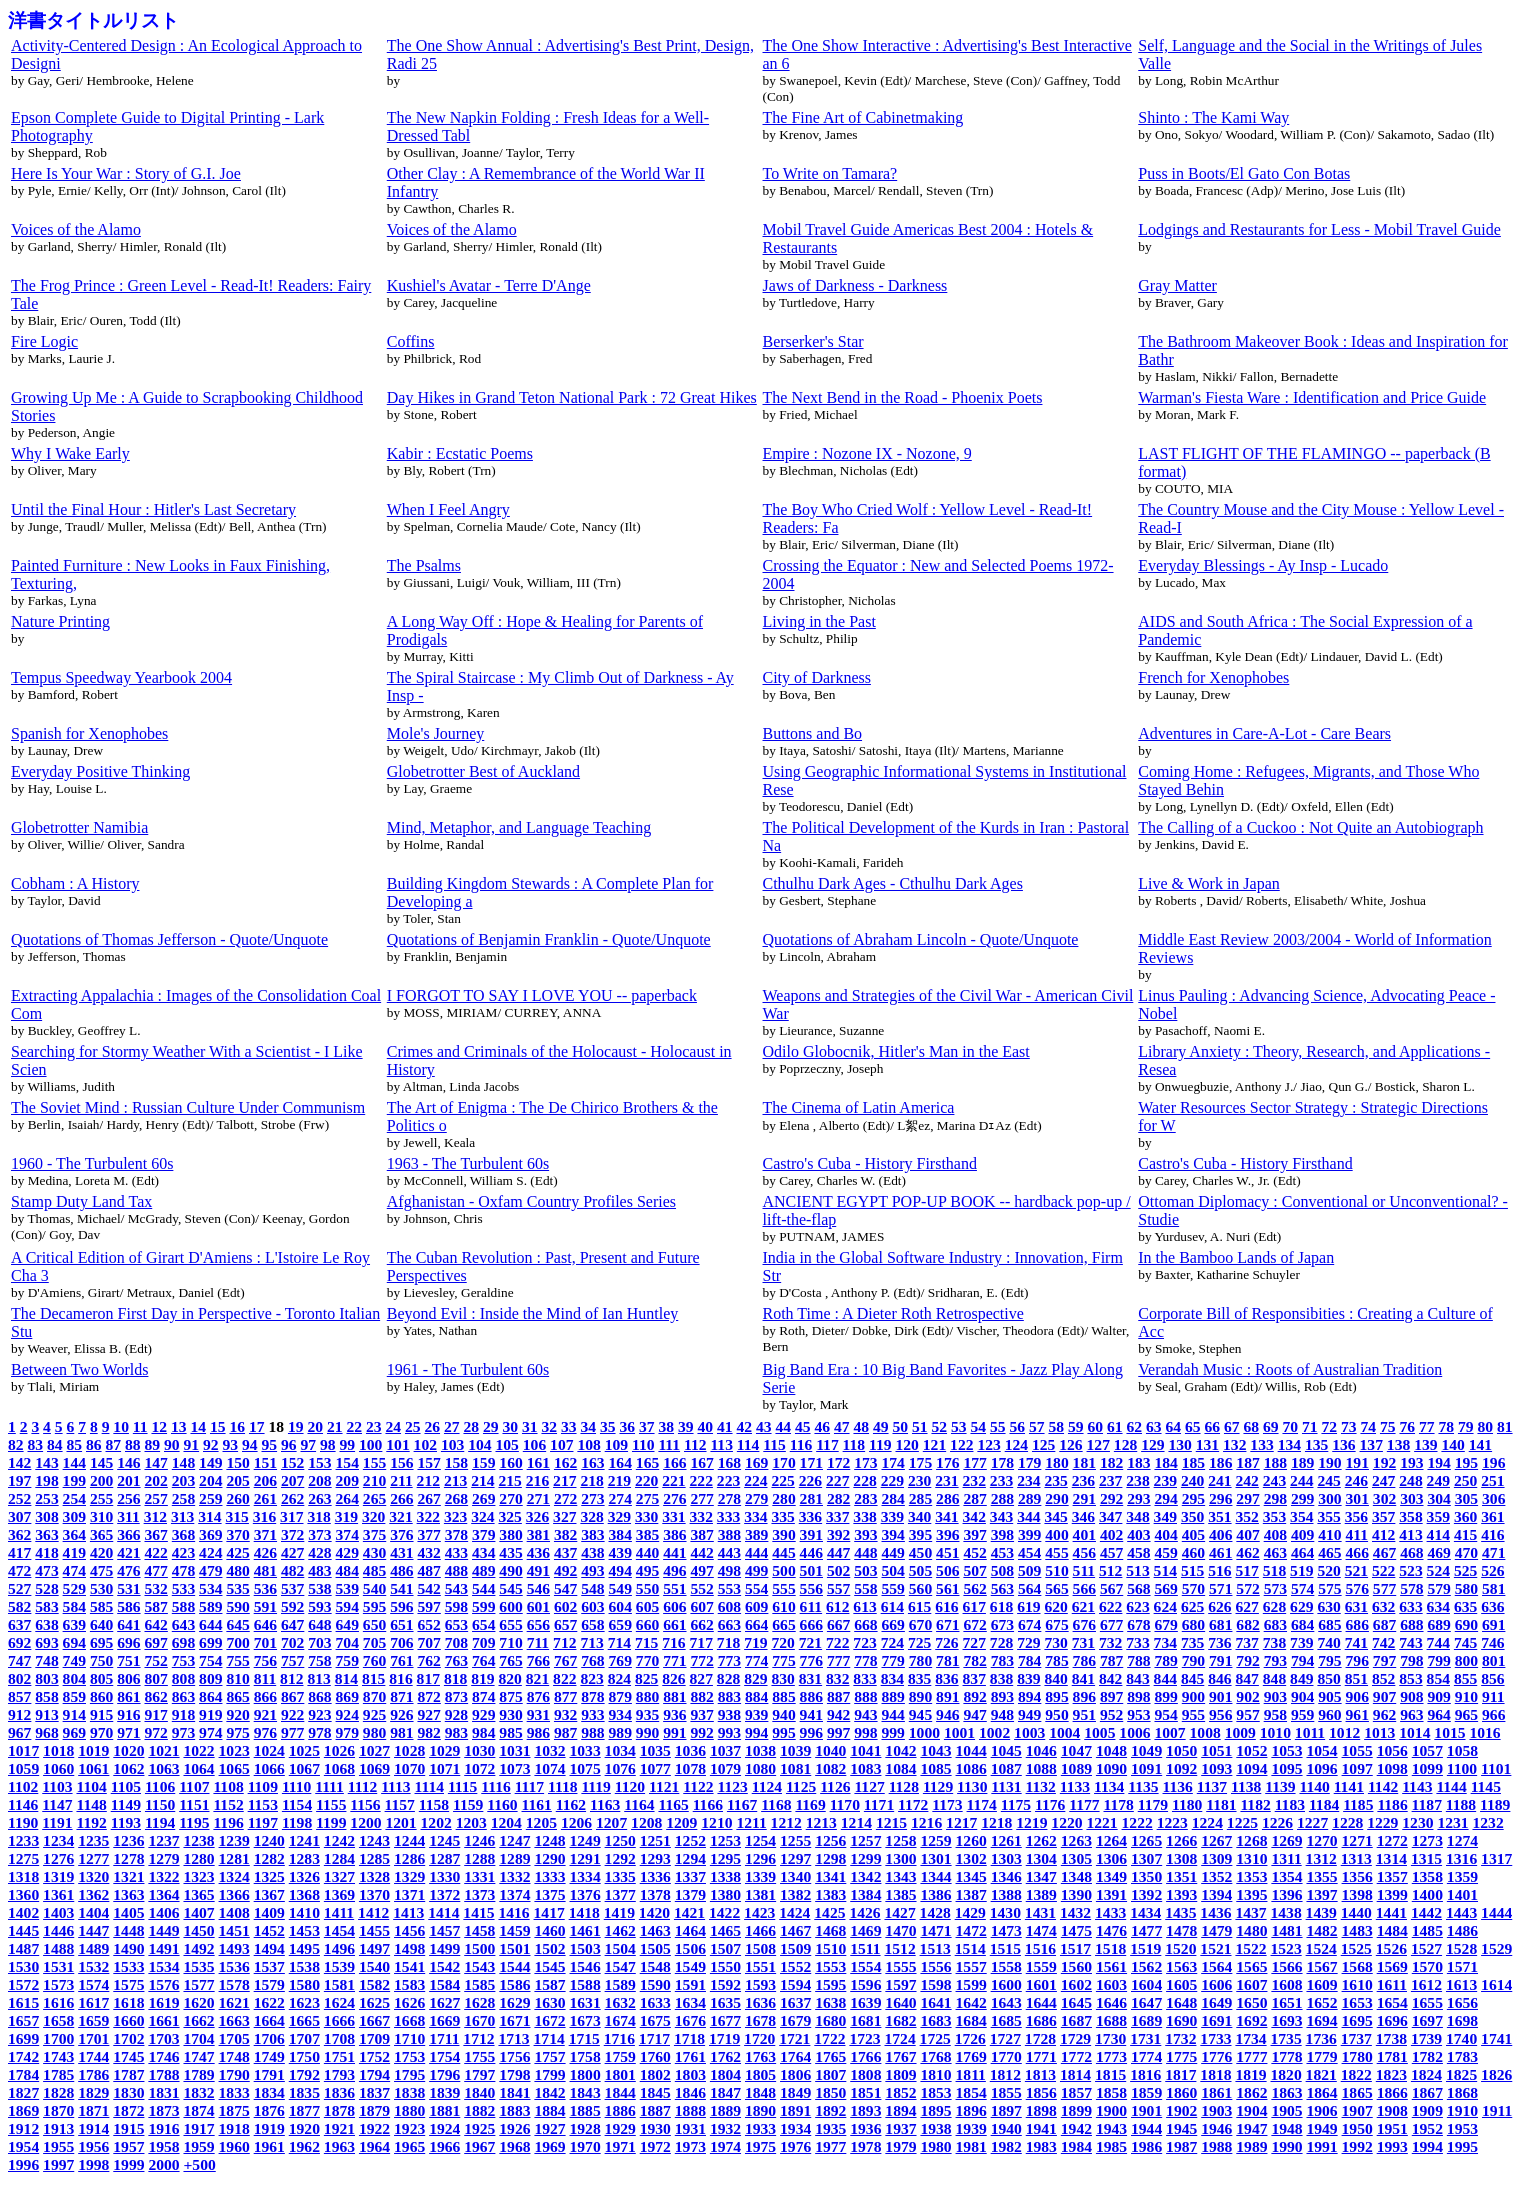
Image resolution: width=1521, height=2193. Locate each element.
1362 (93, 1894)
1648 (1181, 2002)
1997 (58, 2164)
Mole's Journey (436, 733)
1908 (1392, 2110)
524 (1438, 1570)
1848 (760, 2092)
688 (1411, 1624)
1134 (1109, 1786)
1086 (971, 1768)
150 (237, 1462)
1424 (794, 1912)
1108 (228, 1786)
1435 (1180, 1912)
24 (393, 1426)
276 (674, 1498)
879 (620, 1696)
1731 (1145, 2038)
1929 (620, 2128)
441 (674, 1552)
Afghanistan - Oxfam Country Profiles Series (531, 1201)
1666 (339, 2020)
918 (183, 1714)
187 (1247, 1462)
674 (1029, 1624)
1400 (1427, 1894)
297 (1247, 1498)
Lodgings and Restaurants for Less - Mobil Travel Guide (1319, 229)
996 (811, 1732)
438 (592, 1552)
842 (1110, 1678)
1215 (891, 1822)
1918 (234, 2128)
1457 (444, 1930)
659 (620, 1624)
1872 (128, 2110)
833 (864, 1678)
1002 (994, 1732)
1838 (409, 2092)
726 (946, 1642)
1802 (655, 2074)
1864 (1321, 2092)
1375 (549, 1894)
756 (265, 1660)
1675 (655, 2020)
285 (920, 1498)
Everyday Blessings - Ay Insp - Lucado (1263, 565)
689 (1438, 1624)
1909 (1427, 2110)
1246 (479, 1840)
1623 (304, 2002)
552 (701, 1588)
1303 (1006, 1858)
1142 (1383, 1786)
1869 (23, 2110)
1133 (1075, 1786)
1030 (479, 1750)
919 (210, 1714)
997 (838, 1732)
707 (428, 1642)
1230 (1417, 1822)
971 (128, 1732)
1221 (1101, 1822)
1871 (93, 2110)
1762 (725, 2056)
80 (1485, 1426)
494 (620, 1570)
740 (1328, 1642)
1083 (865, 1768)
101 (397, 1444)
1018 (58, 1750)
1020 (128, 1750)
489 (483, 1570)
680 (1193, 1624)
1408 (234, 1912)
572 (1247, 1588)
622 (1110, 1606)
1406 (163, 1912)
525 (1465, 1570)
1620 (198, 2002)
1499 (444, 1948)
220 (646, 1480)
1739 (1426, 2038)
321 (400, 1516)
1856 (1041, 2092)
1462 (620, 1930)
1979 (900, 2146)
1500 (479, 1948)
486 (401, 1570)
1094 (1251, 1768)
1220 (1066, 1822)
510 (1056, 1570)
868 (319, 1696)
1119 (595, 1786)
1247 (514, 1840)
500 (783, 1570)
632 (1383, 1606)
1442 (1426, 1912)
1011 (1310, 1732)
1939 (971, 2128)
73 (1349, 1426)
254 (74, 1498)
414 (1438, 1534)
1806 (795, 2074)
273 (592, 1498)
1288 (479, 1858)
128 (1125, 1444)
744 (1438, 1642)
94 (250, 1444)
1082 (830, 1768)
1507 (725, 1948)
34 (588, 1426)
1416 (513, 1912)
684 (1302, 1624)
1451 (234, 1930)
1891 (795, 2110)
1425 (829, 1912)
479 (210, 1570)
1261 (1006, 1840)
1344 (935, 1876)
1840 (479, 2092)
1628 (479, 2002)
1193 (126, 1822)
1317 (1496, 1858)
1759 (620, 2056)
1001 (959, 1732)
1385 (900, 1894)
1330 (444, 1876)
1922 (374, 2128)
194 (1438, 1462)
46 (822, 1426)
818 (455, 1678)
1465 (725, 1930)
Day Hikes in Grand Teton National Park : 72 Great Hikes (572, 397)
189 (1302, 1462)
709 (483, 1642)
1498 (409, 1948)
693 (46, 1642)
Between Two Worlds (79, 1369)
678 (1138, 1624)
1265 (1146, 1840)
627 (1247, 1606)
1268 (1251, 1840)
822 (564, 1678)
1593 (760, 1984)
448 (865, 1552)
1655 (1427, 2002)
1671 (514, 2020)
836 (946, 1678)
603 (592, 1606)
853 (1410, 1678)
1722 (829, 2038)
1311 (1286, 1858)
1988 (1216, 2146)
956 (1220, 1714)
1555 (900, 1966)
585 (101, 1606)
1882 (479, 2110)
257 (155, 1498)
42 (744, 1426)
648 (319, 1624)
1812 (1005, 2074)
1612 (1426, 1984)
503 (865, 1570)
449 (893, 1552)
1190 (23, 1822)
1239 (234, 1840)
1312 (1321, 1858)
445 (783, 1552)
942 (838, 1714)
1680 (830, 2020)
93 (231, 1444)
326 (537, 1516)
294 (1165, 1498)
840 (1055, 1678)
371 (265, 1534)
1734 (1250, 2038)
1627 (444, 2002)
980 (374, 1732)
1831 (163, 2092)
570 (1193, 1588)
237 (1110, 1480)
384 (620, 1534)
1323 (198, 1876)
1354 (1286, 1876)
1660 (128, 2020)
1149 (126, 1804)
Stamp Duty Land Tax (81, 1201)
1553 (830, 1966)
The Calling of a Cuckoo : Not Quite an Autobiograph (1310, 827)
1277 (93, 1858)
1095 (1286, 1768)
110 (643, 1444)
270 (510, 1498)
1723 (864, 2038)
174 (893, 1462)
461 (1220, 1552)
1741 (1496, 2038)
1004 (1064, 1732)
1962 (304, 2146)
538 (319, 1588)
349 (1165, 1516)
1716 (619, 2038)
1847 (725, 2092)
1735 (1286, 2038)
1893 (865, 2110)
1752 (374, 2056)
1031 (514, 1750)
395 (920, 1534)
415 (1465, 1534)
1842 (549, 2092)
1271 (1357, 1840)
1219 (1031, 1822)
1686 (1041, 2020)
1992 (1357, 2146)
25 (413, 1426)
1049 (1146, 1750)
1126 (835, 1786)
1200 (365, 1822)
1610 (1357, 1984)
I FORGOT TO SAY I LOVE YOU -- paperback (542, 995)
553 (729, 1588)
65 (1193, 1426)
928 (456, 1714)
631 (1356, 1606)
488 (456, 1570)
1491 (163, 1948)
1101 (1496, 1768)
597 (428, 1606)
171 (811, 1462)
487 (428, 1570)
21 (335, 1426)
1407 (198, 1912)
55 (998, 1426)
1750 (304, 2056)
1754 (444, 2056)
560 (920, 1588)
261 (265, 1498)
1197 (263, 1822)
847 (1247, 1678)
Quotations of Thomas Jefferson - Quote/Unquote (169, 939)
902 (1247, 1696)
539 (347, 1588)
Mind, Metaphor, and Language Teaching (519, 827)
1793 (339, 2074)
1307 (1146, 1858)
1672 (549, 2020)
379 (483, 1534)
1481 (1286, 1930)
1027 (374, 1750)
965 (1466, 1714)
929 (483, 1714)
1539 (339, 1966)
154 (347, 1462)
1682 (900, 2020)
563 (1002, 1588)
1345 (971, 1876)
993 (729, 1732)
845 (1192, 1678)
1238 (198, 1840)
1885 (585, 2110)
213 (455, 1480)
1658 (58, 2020)
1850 (830, 2092)
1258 (900, 1840)
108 (588, 1444)
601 (538, 1606)
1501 (514, 1948)
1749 (269, 2056)
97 (309, 1444)
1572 (23, 1984)
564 (1029, 1588)
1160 (502, 1804)
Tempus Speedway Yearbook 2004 (121, 677)
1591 (690, 1984)
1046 (1041, 1750)
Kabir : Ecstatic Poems (460, 453)
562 (974, 1588)
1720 (759, 2038)
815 (373, 1678)
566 (1084, 1588)
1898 (1041, 2110)
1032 (549, 1750)
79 (1466, 1426)
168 (729, 1462)
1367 (269, 1894)
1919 (269, 2128)
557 (838, 1588)
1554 (865, 1966)
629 (1301, 1606)
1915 (128, 2128)
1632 (620, 2002)
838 (1001, 1678)
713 (591, 1642)
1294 (690, 1858)
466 (1357, 1552)
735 (1192, 1642)
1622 (269, 2002)
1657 (23, 2020)
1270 (1321, 1840)
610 (783, 1606)
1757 (549, 2056)
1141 (1349, 1786)
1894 (900, 2110)
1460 (549, 1930)
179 (1029, 1462)
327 (564, 1516)
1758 (585, 2056)
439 (620, 1552)
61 (1115, 1426)
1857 (1076, 2092)
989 (620, 1732)
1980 (935, 2146)
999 (893, 1732)
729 (1028, 1642)
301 (1357, 1498)
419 (74, 1552)
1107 (194, 1786)
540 (374, 1588)
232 (974, 1480)
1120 (630, 1786)
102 (425, 1444)
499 (756, 1570)
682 (1247, 1624)
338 (864, 1516)
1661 (163, 2020)
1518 (1110, 1948)
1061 (93, 1768)
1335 (620, 1876)
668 (865, 1624)
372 (292, 1534)
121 (934, 1444)
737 (1247, 1642)
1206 (576, 1822)
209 (347, 1480)
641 (128, 1624)
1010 (1275, 1732)
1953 (1462, 2128)
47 (842, 1426)
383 (592, 1534)
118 (854, 1444)
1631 (585, 2002)
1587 (549, 1984)
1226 (1277, 1822)
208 (319, 1480)
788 (1138, 1660)
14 (198, 1426)
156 (401, 1462)
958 (1275, 1714)
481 (265, 1570)
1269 (1286, 1840)
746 (1492, 1642)
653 (456, 1624)
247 (1383, 1480)
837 (974, 1678)
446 (811, 1552)
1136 (1178, 1786)
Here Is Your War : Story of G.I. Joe (126, 173)
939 (756, 1714)
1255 (795, 1840)
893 (1002, 1696)
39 (686, 1426)
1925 (479, 2128)
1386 (935, 1894)
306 (1493, 1498)
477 (155, 1570)
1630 (549, 2002)
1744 (93, 2056)
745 (1465, 1642)
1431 (1040, 1912)
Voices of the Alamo (76, 229)
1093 (1216, 1768)
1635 (725, 2002)
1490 (128, 1948)
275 (647, 1498)
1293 (655, 1858)
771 (674, 1660)
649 (347, 1624)
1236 (128, 1840)
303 (1411, 1498)
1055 (1357, 1750)
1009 (1240, 1732)
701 (265, 1642)
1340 (795, 1876)
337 (837, 1516)
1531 (58, 1966)
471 (1493, 1552)
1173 (947, 1804)
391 (811, 1534)
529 (74, 1588)
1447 (93, 1930)
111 (669, 1444)
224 (755, 1480)
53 (959, 1426)
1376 (585, 1894)
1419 (619, 1912)
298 (1275, 1498)
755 (237, 1660)
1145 (1486, 1786)
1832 (198, 2092)
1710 (409, 2038)
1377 (620, 1894)
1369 (339, 1894)
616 (946, 1606)
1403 (58, 1912)
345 (1055, 1516)
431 (401, 1552)
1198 (297, 1822)
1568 (1357, 1966)
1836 (339, 2092)
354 (1301, 1516)
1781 (1392, 2056)
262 (292, 1498)
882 (701, 1696)
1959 (198, 2146)
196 (1493, 1462)
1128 (904, 1786)
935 (647, 1714)
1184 (1324, 1804)
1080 (760, 1768)
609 (756, 1606)
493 (592, 1570)
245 (1328, 1480)
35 (608, 1426)
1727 (1005, 2038)
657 (565, 1624)
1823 (1391, 2074)
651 (401, 1624)
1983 (1041, 2146)
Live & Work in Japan (1209, 883)
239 (1165, 1480)
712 (564, 1642)
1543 (479, 1966)
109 (616, 1444)
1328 (374, 1876)
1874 (198, 2110)
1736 (1321, 2038)
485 (374, 1570)
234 (1028, 1480)
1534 (163, 1966)
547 (565, 1588)
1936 (865, 2128)
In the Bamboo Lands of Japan (1236, 1257)
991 (674, 1732)
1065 (234, 1768)
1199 (331, 1822)
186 (1220, 1462)
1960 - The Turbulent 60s (92, 1163)
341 (946, 1516)
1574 (93, 1984)
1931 (690, 2128)
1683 (935, 2020)
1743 (58, 2056)
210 (374, 1480)
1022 (198, 1750)
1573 (58, 1984)
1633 (655, 2002)
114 (748, 1444)
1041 (865, 1750)
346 (1083, 1516)
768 (592, 1660)
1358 (1427, 1876)
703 (319, 1642)
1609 (1321, 1984)
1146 (23, 1804)
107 (561, 1444)
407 (1247, 1534)
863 (183, 1696)
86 (94, 1444)
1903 (1216, 2110)
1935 (830, 2128)
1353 (1251, 1876)
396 (947, 1534)
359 (1438, 1516)
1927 (549, 2128)
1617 (93, 2002)
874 (483, 1696)
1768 (935, 2056)
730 (1055, 1642)
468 (1411, 1552)
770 (647, 1660)
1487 (23, 1948)
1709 (374, 2038)
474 (74, 1570)
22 (354, 1426)
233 (1001, 1480)
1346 (1006, 1876)
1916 (163, 2128)
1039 (795, 1750)
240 (1192, 1480)
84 (55, 1444)
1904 (1251, 2110)
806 (128, 1678)
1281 (234, 1858)
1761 (690, 2056)
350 (1192, 1516)
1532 (93, 1966)
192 (1384, 1462)
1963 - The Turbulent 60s (468, 1163)
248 (1410, 1480)
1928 (585, 2128)
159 (483, 1462)
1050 (1181, 1750)
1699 (23, 2038)
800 (1466, 1660)
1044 (971, 1750)
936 (674, 1714)
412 (1383, 1534)
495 (647, 1570)
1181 (1221, 1804)
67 (1232, 1426)
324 (482, 1516)
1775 (1181, 2056)
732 (1110, 1642)
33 (569, 1426)
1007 (1169, 1732)
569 (1165, 1588)
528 (46, 1588)
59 (1076, 1426)
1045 (1006, 1750)
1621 (234, 2002)
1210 (716, 1822)
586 (128, 1606)
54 (978, 1426)
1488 (58, 1948)
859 (74, 1696)
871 (401, 1696)
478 (183, 1570)
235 (1055, 1480)
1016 (1484, 1732)
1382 (795, 1894)
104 (479, 1444)
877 (565, 1696)
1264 (1111, 1840)
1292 (620, 1858)
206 (265, 1480)
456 (1084, 1552)
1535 (198, 1966)
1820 (1286, 2074)
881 (674, 1696)
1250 (620, 1840)
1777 (1251, 2056)
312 (155, 1516)
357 (1383, 1516)
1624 (339, 2002)
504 (893, 1570)
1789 (198, 2074)
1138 (1246, 1786)
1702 (128, 2038)
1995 (1462, 2146)
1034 (620, 1750)
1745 (128, 2056)
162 (565, 1462)
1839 (444, 2092)
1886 (620, 2110)
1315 (1426, 1858)
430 (374, 1552)
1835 (304, 2092)
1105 (126, 1786)
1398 (1357, 1894)
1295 (725, 1858)
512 (1110, 1570)
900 (1193, 1696)
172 (838, 1462)
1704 (198, 2038)
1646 (1111, 2002)
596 (401, 1606)
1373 (479, 1894)
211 (401, 1480)
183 (1138, 1462)
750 (101, 1660)
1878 (339, 2110)
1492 (198, 1948)
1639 (865, 2002)
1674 (620, 2020)
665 (783, 1624)
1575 (128, 1984)
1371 (409, 1894)
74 (1368, 1426)
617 (974, 1606)
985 (510, 1732)
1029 (444, 1750)
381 (538, 1534)
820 (509, 1678)
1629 (514, 2002)
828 (728, 1678)
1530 (23, 1966)
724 (892, 1642)
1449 (163, 1930)
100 (370, 1444)
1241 (304, 1840)
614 (892, 1606)
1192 (91, 1822)
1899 (1076, 2110)
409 (1302, 1534)
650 (374, 1624)
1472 (971, 1930)
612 (837, 1606)
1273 (1427, 1840)
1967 (479, 2146)
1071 (444, 1768)
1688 (1111, 2020)
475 (101, 1570)
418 (46, 1552)
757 (292, 1660)
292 (1111, 1498)
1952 (1427, 2128)
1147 (57, 1804)
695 (101, 1642)
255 (101, 1498)
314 (209, 1516)
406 (1220, 1534)
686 (1357, 1624)
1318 (23, 1876)
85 (75, 1444)
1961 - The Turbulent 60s (468, 1369)
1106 (160, 1786)
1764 (795, 2056)
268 (456, 1498)
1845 (655, 2092)
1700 (58, 2038)
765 (510, 1660)
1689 (1146, 2020)
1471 (935, 1930)
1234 (58, 1840)
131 (1207, 1444)
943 (865, 1714)
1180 (1187, 1804)
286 (947, 1498)
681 (1220, 1624)
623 (1137, 1606)
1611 (1392, 1984)
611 (811, 1606)
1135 (1143, 1786)
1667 (374, 2020)
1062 (128, 1768)
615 (919, 1606)
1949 (1321, 2128)
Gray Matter (1177, 285)
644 (210, 1624)
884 (756, 1696)
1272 (1392, 1840)
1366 (234, 1894)
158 (456, 1462)
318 (318, 1516)
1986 (1146, 2146)
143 (46, 1462)
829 (755, 1678)
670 (920, 1624)
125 (1043, 1444)
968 (46, 1732)
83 (36, 1444)
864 (210, 1696)
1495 (304, 1948)
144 (74, 1462)
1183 (1290, 1804)
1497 (374, 1948)
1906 (1321, 2110)
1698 (1462, 2020)
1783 (1462, 2056)
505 (920, 1570)
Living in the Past (819, 621)
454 (1029, 1552)
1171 (879, 1804)
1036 (690, 1750)
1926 (514, 2128)
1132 (1041, 1786)
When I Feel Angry (448, 509)
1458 (479, 1930)
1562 (1146, 1966)
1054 (1321, 1750)
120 (906, 1444)
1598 (935, 1984)
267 (428, 1498)
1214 (856, 1822)
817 (428, 1678)
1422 (724, 1912)
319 (346, 1516)
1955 (58, 2146)
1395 (1251, 1894)
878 (592, 1696)
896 (1084, 1696)
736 (1219, 1642)
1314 (1391, 1858)
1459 (514, 1930)
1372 (444, 1894)
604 (620, 1606)
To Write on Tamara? (830, 173)
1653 (1357, 2002)
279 (756, 1498)
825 (646, 1678)
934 (620, 1714)
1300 (900, 1858)
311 (128, 1516)
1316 (1461, 1858)
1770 (1006, 2056)
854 (1438, 1678)
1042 (900, 1750)
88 (133, 1444)
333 (728, 1516)
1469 (865, 1930)
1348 (1076, 1876)
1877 (304, 2110)
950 (1056, 1714)
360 (1465, 1516)
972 (155, 1732)
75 (1388, 1426)
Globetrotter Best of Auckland (483, 771)
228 (864, 1480)
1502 (549, 1948)
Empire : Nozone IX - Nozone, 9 (867, 453)
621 (1083, 1606)
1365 (198, 1894)
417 (19, 1552)
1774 (1146, 2056)
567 (1111, 1588)
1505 (655, 1948)
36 (627, 1426)
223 (728, 1480)
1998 (93, 2164)
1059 (23, 1768)
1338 (725, 1876)
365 (101, 1534)
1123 (732, 1786)
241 (1219, 1480)
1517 (1075, 1948)
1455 (374, 1930)
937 (701, 1714)
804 (74, 1678)
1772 (1076, 2056)
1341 (830, 1876)
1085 (935, 1768)
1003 (1029, 1732)
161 (538, 1462)
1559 (1041, 1966)
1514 (970, 1948)
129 (1152, 1444)
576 (1357, 1588)
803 (46, 1678)
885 (783, 1696)
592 (292, 1606)
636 (1492, 1606)
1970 (585, 2146)
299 (1302, 1498)
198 (46, 1480)
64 (1173, 1426)
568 (1138, 1588)
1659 (93, 2020)
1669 (444, 2020)
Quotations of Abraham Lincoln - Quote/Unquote (921, 939)
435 (510, 1552)
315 (237, 1516)
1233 (23, 1840)
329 (619, 1516)
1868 (1462, 2092)
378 (456, 1534)
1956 (93, 2146)
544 (483, 1588)
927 (428, 1714)
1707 (304, 2038)
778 (865, 1660)
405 (1193, 1534)
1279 (163, 1858)
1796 (444, 2074)
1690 (1181, 2020)
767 (565, 1660)
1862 (1251, 2092)
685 (1329, 1624)
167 (701, 1462)
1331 (479, 1876)
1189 (1495, 1804)
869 (347, 1696)
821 (537, 1678)
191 (1357, 1462)
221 (673, 1480)
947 (974, 1714)
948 (1002, 1714)
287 (974, 1498)
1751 (339, 2056)
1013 (1379, 1732)
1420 (654, 1912)
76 (1407, 1426)
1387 (971, 1894)
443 (729, 1552)
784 (1029, 1660)
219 (619, 1480)
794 (1302, 1660)
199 (74, 1480)
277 (701, 1498)
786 (1084, 1660)
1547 (620, 1966)
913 (46, 1714)
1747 (198, 2056)
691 (1493, 1624)
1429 (970, 1912)
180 (1056, 1462)
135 (1316, 1444)
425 (237, 1552)
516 (1219, 1570)
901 (1220, 1696)
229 (892, 1480)
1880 (409, 2110)
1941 (1041, 2128)
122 (961, 1444)
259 (210, 1498)
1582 (374, 1984)
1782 (1427, 2056)
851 (1356, 1678)
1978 (865, 2146)
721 (810, 1642)
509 (1029, 1570)
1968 (514, 2146)
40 (705, 1426)
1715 (584, 2038)
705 (374, 1642)
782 (974, 1660)
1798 (514, 2074)
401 (1084, 1534)
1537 (269, 1966)
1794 (374, 2074)
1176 (1050, 1804)
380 (510, 1534)
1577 (198, 1984)
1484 (1392, 1930)
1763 (760, 2056)
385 (647, 1534)
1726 (970, 2038)
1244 (409, 1840)
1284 (339, 1858)
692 (19, 1642)
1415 (478, 1912)
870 (374, 1696)
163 (592, 1462)
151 (265, 1462)
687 (1384, 1624)
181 (1084, 1462)
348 (1137, 1516)
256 (128, 1498)
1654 (1392, 2002)
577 (1384, 1588)
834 (892, 1678)
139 (1425, 1444)
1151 (194, 1804)
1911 (1497, 2110)
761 (401, 1660)
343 (1001, 1516)
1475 (1076, 1930)
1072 (479, 1768)
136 (1343, 1444)
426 (265, 1552)
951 (1084, 1714)
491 (538, 1570)
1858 (1111, 2092)
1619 (163, 2002)
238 (1137, 1480)
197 (19, 1480)
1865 (1357, 2092)
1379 (690, 1894)
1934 (795, 2128)
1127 (869, 1786)
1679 (795, 2020)
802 (19, 1678)
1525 (1356, 1948)
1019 (93, 1750)
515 (1192, 1570)
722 (837, 1642)
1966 (444, 2146)
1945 (1181, 2128)
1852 (900, 2092)
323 (455, 1516)
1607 (1251, 1984)
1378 (655, 1894)
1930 (655, 2128)
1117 (529, 1786)
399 (1029, 1534)
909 (1438, 1696)
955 (1193, 1714)
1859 (1146, 2092)
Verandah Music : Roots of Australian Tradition (1290, 1369)
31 (530, 1426)
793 (1275, 1660)
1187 (1427, 1804)
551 (674, 1588)
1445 (23, 1930)
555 (783, 1588)
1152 (228, 1804)
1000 (924, 1732)
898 (1138, 1696)
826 (673, 1678)
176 (947, 1462)
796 (1357, 1660)
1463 (655, 1930)
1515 (1005, 1948)
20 (315, 1426)
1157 (400, 1804)
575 (1329, 1588)
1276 (58, 1858)
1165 (673, 1804)
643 (183, 1624)
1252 (690, 1840)
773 (729, 1660)
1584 (444, 1984)
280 (783, 1498)
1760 (655, 2056)
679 (1165, 1624)
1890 (760, 2110)
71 (1310, 1426)
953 (1138, 1714)
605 (647, 1606)
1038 (760, 1750)
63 (1154, 1426)
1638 (830, 2002)
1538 (304, 1966)
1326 (304, 1876)
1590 (655, 1984)
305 (1466, 1498)
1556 (935, 1966)
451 (947, 1552)
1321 (128, 1876)
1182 (1255, 1804)
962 (1384, 1714)
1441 (1391, 1912)
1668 (409, 2020)
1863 (1286, 2092)
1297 (795, 1858)
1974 (725, 2146)
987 (565, 1732)
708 (456, 1642)
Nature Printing (60, 621)
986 (538, 1732)
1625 (374, 2002)
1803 (690, 2074)
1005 (1099, 1732)
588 (183, 1606)
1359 (1462, 1876)
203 (183, 1480)
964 (1438, 1714)
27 (452, 1426)
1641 (935, 2002)
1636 (760, 2002)
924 (347, 1714)
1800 (585, 2074)
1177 (1084, 1804)
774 (756, 1660)
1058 (1462, 1750)
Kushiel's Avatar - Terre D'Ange (489, 285)
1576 (163, 1984)
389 (756, 1534)
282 (838, 1498)
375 (374, 1534)
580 (1466, 1588)
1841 (514, 2092)
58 (1056, 1426)
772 (701, 1660)
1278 (128, 1858)
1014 (1414, 1732)
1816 (1145, 2074)
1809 (900, 2074)
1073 (514, 1768)
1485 (1427, 1930)
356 (1356, 1516)
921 (265, 1714)
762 (428, 1660)
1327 (339, 1876)
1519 (1145, 1948)
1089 (1076, 1768)
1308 (1181, 1858)
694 (74, 1642)
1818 (1215, 2074)
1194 (160, 1822)
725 (919, 1642)
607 (701, 1606)
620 (1055, 1606)
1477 (1146, 1930)
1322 (163, 1876)
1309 (1216, 1858)
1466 (760, 1930)
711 (538, 1642)
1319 (58, 1876)
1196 (228, 1822)
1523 (1286, 1948)
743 (1410, 1642)
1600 (1006, 1984)
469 (1438, 1552)
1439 (1321, 1912)
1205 (541, 1822)
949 (1029, 1714)
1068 (339, 1768)
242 (1247, 1480)
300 (1329, 1498)
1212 (786, 1822)
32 (549, 1426)
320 (373, 1516)
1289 (514, 1858)
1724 (899, 2038)
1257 (865, 1840)
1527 (1426, 1948)
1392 (1146, 1894)
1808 (865, 2074)
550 (647, 1588)
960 (1329, 1714)
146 (128, 1462)
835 (919, 1678)
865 (237, 1696)
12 (159, 1426)
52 (939, 1426)
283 (865, 1498)
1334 (585, 1876)
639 (74, 1624)
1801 (620, 2074)
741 (1356, 1642)
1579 (269, 1984)
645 (237, 1624)
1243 (374, 1840)
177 (974, 1462)
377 (428, 1534)
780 (920, 1660)
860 (101, 1696)
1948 (1286, 2128)
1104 (91, 1786)
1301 (935, 1858)
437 (565, 1552)
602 (565, 1606)
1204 (506, 1822)
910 (1466, 1696)
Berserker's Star (813, 341)
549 (620, 1588)
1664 (269, 2020)
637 (19, 1624)
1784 (23, 2074)
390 (783, 1534)
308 (46, 1516)
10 (121, 1426)
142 (19, 1462)
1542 (444, 1966)
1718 (689, 2038)
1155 (331, 1804)
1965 (409, 2146)
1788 (163, 2074)
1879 (374, 2110)
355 (1328, 1516)
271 (538, 1498)
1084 (900, 1768)
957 (1247, 1714)
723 (864, 1642)
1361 (58, 1894)
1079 (725, 1768)
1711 (444, 2038)
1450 (198, 1930)
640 (101, 1624)
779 (893, 1660)
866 (265, 1696)
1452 (269, 1930)
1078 (690, 1768)
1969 (549, 2146)
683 (1275, 1624)
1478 (1181, 1930)
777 (838, 1660)
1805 (760, 2074)
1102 (23, 1786)
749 (74, 1660)
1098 (1392, 1768)
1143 (1417, 1786)
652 (428, 1624)
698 (183, 1642)
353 (1274, 1516)
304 (1438, 1498)
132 (1234, 1444)
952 (1111, 1714)
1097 (1357, 1768)
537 (292, 1588)
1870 (58, 2110)
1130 (972, 1786)
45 (803, 1426)
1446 (58, 1930)
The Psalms (424, 565)
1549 (690, 1966)
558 (865, 1588)
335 (782, 1516)
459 (1165, 1552)
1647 (1146, 2002)
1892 (830, 2110)
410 (1329, 1534)
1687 (1076, 2020)
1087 (1006, 1768)
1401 (1462, 1894)
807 (155, 1678)
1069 (374, 1768)
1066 (269, 1768)
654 (483, 1624)
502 (838, 1570)
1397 (1321, 1894)
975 (237, 1732)
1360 (23, 1894)
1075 (585, 1768)
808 (183, 1678)
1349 (1111, 1876)
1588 (585, 1984)
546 (538, 1588)
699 (210, 1642)
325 (509, 1516)
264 (347, 1498)
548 (592, 1588)
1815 (1110, 2074)
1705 (234, 2038)
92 (211, 1444)
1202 (436, 1822)
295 (1193, 1498)
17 (257, 1426)
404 (1165, 1534)
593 (319, 1606)
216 (537, 1480)
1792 (304, 2074)
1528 (1461, 1948)
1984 (1076, 2146)
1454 (339, 1930)
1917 (198, 2128)
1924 (444, 2128)
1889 (725, 2110)
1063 (163, 1768)
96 (289, 1444)
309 (74, 1516)
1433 (1110, 1912)
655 (510, 1624)
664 (756, 1624)
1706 (269, 2038)
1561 (1111, 1966)
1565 (1251, 1966)
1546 (585, 1966)
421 (128, 1552)
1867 (1427, 2092)
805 (101, 1678)
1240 (269, 1840)
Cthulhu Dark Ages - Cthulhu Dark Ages (893, 883)
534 (210, 1588)
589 (210, 1606)
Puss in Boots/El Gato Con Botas (1244, 173)
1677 (725, 2020)
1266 (1181, 1840)
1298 (830, 1858)
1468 (830, 1930)
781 (947, 1660)
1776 (1216, 2056)
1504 (620, 1948)
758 (319, 1660)
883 (729, 1696)
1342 (865, 1876)
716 (673, 1642)
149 (210, 1462)
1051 (1216, 1750)
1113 (395, 1786)
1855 (1006, 2092)
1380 (725, 1894)
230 (919, 1480)
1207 (611, 1822)
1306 (1111, 1858)
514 (1165, 1570)
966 (1493, 1714)
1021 (163, 1750)
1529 (1496, 1948)
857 (19, 1696)
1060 (58, 1768)
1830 (128, 2092)
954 (1165, 1714)
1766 (865, 2056)
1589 (620, 1984)
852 (1383, 1678)
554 (756, 1588)
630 (1328, 1606)
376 (401, 1534)
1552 (795, 1966)
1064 (198, 1768)
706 (401, 1642)
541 (401, 1588)
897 (1111, 1696)
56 (1017, 1426)
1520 (1180, 1948)
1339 (760, 1876)
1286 (409, 1858)
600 (510, 1606)
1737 (1356, 2038)
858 (46, 1696)
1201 (400, 1822)
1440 (1356, 1912)
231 (946, 1480)
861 (128, 1696)
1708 (339, 2038)
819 (482, 1678)
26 (432, 1426)
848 (1274, 1678)
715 (646, 1642)
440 (647, 1552)
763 (456, 1660)
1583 (409, 1984)
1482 (1321, 1930)
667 (838, 1624)
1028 (409, 1750)
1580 (304, 1984)
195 (1466, 1462)
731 (1083, 1642)
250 (1465, 1480)
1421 (689, 1912)
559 (893, 1588)
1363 (128, 1894)
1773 (1111, 2056)
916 (128, 1714)
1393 (1181, 1894)
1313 (1356, 1858)
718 (728, 1642)
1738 (1391, 2038)
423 (183, 1552)
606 (674, 1606)
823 (591, 1678)
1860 (1181, 2092)
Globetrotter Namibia (79, 827)
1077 (655, 1768)
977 (292, 1732)
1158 (434, 1804)
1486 (1462, 1930)
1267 (1216, 1840)
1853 (935, 2092)
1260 (971, 1840)
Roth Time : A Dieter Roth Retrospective (893, 1313)
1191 (57, 1822)
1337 (690, 1876)
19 (296, 1426)
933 (592, 1714)
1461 (585, 1930)
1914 (93, 2128)
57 (1037, 1426)
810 (237, 1678)
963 (1411, 1714)
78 (1446, 1426)
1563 (1181, 1966)
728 (1001, 1642)
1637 (795, 2002)
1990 (1286, 2146)
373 (319, 1534)
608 (729, 1606)
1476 (1111, 1930)
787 (1111, 1660)
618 (1001, 1606)
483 (319, 1570)
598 (456, 1606)
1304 (1041, 1858)
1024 (269, 1750)
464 (1302, 1552)
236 (1083, 1480)
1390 (1076, 1894)
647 (292, 1624)
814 (346, 1678)
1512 (899, 1948)
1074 (549, 1768)
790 (1193, 1660)
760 (374, 1660)
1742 (23, 2056)
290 (1056, 1498)
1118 (562, 1786)
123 (988, 1444)
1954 (23, 2146)
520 (1328, 1570)
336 (810, 1516)
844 (1165, 1678)
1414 (443, 1912)
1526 (1391, 1948)
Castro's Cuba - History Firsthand (870, 1163)
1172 (913, 1804)
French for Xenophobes (1213, 677)
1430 (1005, 1912)
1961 (269, 2146)
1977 (830, 2146)
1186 (1392, 1804)
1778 (1286, 2056)
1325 (269, 1876)
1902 (1181, 2110)
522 (1383, 1570)
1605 (1181, 1984)
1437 (1250, 1912)
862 (155, 1696)
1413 (408, 1912)
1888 (690, 2110)
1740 (1461, 2038)
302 (1384, 1498)
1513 (935, 1948)
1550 (725, 1966)
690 (1466, 1624)
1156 (365, 1804)
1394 (1216, 1894)
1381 (760, 1894)
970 (101, 1732)
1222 (1137, 1822)
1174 (982, 1804)
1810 (935, 2074)
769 (620, 1660)
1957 (128, 2146)
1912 (23, 2128)
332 (701, 1516)
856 (1492, 1678)
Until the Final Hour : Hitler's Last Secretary (153, 509)
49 (881, 1426)
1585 (479, 1984)
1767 (900, 2056)
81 (1505, 1426)
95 (270, 1444)
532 (155, 1588)
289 (1029, 1498)
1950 (1357, 2128)
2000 (163, 2164)
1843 (585, 2092)
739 (1301, 1642)
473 (46, 1570)
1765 (830, 2056)
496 (674, 1570)
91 (192, 1444)
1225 (1242, 1822)
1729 (1075, 2038)
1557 (971, 1966)
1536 (234, 1966)
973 (183, 1732)
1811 (971, 2074)
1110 (296, 1786)
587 (155, 1606)
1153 (263, 1804)
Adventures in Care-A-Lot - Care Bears (1264, 733)
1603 (1111, 1984)
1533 (128, 1966)
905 (1329, 1696)
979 (347, 1732)
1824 (1426, 2074)
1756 (514, 2056)
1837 (374, 2092)
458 (1138, 1552)
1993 (1392, 2146)
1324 (234, 1876)
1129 (938, 1786)
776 (811, 1660)
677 (1111, 1624)
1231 (1452, 1822)
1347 (1041, 1876)
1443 (1461, 1912)
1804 (725, 2074)
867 (292, 1696)
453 (1002, 1552)
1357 (1392, 1876)
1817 (1180, 2074)
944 (893, 1714)
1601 (1041, 1984)
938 (729, 1714)
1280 (198, 1858)
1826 (1496, 2074)
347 (1110, 1516)
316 (264, 1516)
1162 (571, 1804)
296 (1220, 1498)
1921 (339, 2128)
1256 (830, 1840)
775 (783, 1660)
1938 (935, 2128)
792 (1247, 1660)
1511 (865, 1948)
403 (1138, 1534)
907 (1384, 1696)
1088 (1041, 1768)
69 (1271, 1426)
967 (19, 1732)
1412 (373, 1912)
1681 (865, 2020)
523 (1410, 1570)
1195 (194, 1822)
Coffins (411, 341)
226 (810, 1480)
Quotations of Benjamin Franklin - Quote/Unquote (549, 939)
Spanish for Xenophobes (89, 733)
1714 (549, 2038)
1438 (1286, 1912)
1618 (128, 2002)
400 (1056, 1534)
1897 (1006, 2110)
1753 (409, 2056)
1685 (1006, 2020)
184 (1165, 1462)
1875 (234, 2110)
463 (1275, 1552)
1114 (429, 1786)
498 (729, 1570)
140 (1452, 1444)
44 (783, 1426)
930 (510, 1714)
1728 (1040, 2038)
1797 (479, 2074)
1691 (1216, 2020)
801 (1493, 1660)
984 (483, 1732)
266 (401, 1498)
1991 (1321, 2146)
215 (509, 1480)
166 (674, 1462)
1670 (479, 2020)
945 (920, 1714)
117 (827, 1444)
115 (774, 1444)
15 (218, 1426)
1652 (1321, 2002)
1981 (971, 2146)
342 (974, 1516)
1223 (1172, 1822)
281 (811, 1498)
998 (865, 1732)
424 (210, 1552)
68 (1251, 1426)
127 (1098, 1444)
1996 (23, 2164)
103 (452, 1444)
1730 (1110, 2038)
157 (428, 1462)
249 (1438, 1480)
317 (291, 1516)
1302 (971, 1858)
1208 (646, 1822)
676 (1084, 1624)
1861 (1216, 2092)
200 (101, 1480)
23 (374, 1426)
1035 (655, 1750)
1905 (1286, 2110)
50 (900, 1426)
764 (483, 1660)
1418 (584, 1912)
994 (756, 1732)
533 (183, 1588)
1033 (585, 1750)
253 (46, 1498)
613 (864, 1606)
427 (292, 1552)
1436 (1215, 1912)
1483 (1357, 1930)
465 (1329, 1552)
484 (347, 1570)
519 (1301, 1570)
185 (1193, 1462)
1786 (93, 2074)
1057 (1427, 1750)
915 (101, 1714)
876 (538, 1696)
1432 (1075, 1912)
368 (183, 1534)
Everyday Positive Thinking (100, 771)
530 (101, 1588)
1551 (760, 1966)
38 (666, 1426)
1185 (1358, 1804)
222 (701, 1480)
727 (974, 1642)
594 (347, 1606)
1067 (304, 1768)
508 (1002, 1570)
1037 (725, 1750)
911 (1493, 1696)
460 (1193, 1552)
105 (506, 1444)
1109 (263, 1786)
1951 (1392, 2128)
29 (491, 1426)
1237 (163, 1840)
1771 (1041, 2056)
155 (374, 1462)
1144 (1451, 1786)
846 (1219, 1678)
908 (1411, 1696)
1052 (1251, 1750)
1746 (163, 2056)
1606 (1216, 1984)
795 (1329, 1660)
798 (1411, 1660)
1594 (795, 1984)
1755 (479, 2056)
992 (701, 1732)
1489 (93, 1948)
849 (1301, 1678)
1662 (198, 2020)
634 (1438, 1606)
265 (374, 1498)
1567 (1321, 1966)
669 (893, 1624)
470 (1466, 1552)
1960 (234, 2146)
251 (1492, 1480)
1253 (725, 1840)
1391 (1111, 1894)
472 (19, 1570)
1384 (865, 1894)
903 (1275, 1696)
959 (1302, 1714)
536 (265, 1588)
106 (534, 1444)
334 (755, 1516)
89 (153, 1444)
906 (1357, 1696)
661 (674, 1624)
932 (565, 1714)
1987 (1181, 2146)
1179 (1153, 1804)
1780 (1357, 2056)
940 (783, 1714)
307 (19, 1516)
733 (1137, 1642)
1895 (935, 2110)
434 (483, 1552)
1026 (339, 1750)
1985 (1111, 2146)
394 (893, 1534)
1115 (462, 1786)
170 (783, 1462)
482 (292, 1570)
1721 (794, 2038)
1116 (495, 1786)
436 (538, 1552)
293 (1138, 1498)
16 (237, 1426)
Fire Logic (44, 341)
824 (619, 1678)
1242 (339, 1840)
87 (114, 1444)
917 (155, 1714)
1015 (1449, 1732)
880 (647, 1696)
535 (237, 1588)
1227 (1312, 1822)
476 (128, 1570)
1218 (996, 1822)
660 (647, 1624)
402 (1111, 1534)
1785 (58, 2074)
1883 (514, 2110)
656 (538, 1624)
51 (920, 1426)
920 (237, 1714)
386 (674, 1534)
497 (701, 1570)
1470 (900, 1930)
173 (865, 1462)
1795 (409, 2074)
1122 (698, 1786)
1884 (549, 2110)
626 (1219, 1606)
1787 (128, 2074)
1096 (1321, 1768)
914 (74, 1714)
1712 (478, 2038)
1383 (830, 1894)
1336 (655, 1876)
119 (880, 1444)
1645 (1076, 2002)
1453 (304, 1930)
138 (1398, 1444)
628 (1274, 1606)
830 (782, 1678)
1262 (1041, 1840)
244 (1301, 1480)
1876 (269, 2110)
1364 (163, 1894)
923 (319, 1714)
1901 (1146, 2110)
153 (319, 1462)
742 (1383, 1642)
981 (401, 1732)
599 (483, 1606)
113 (721, 1444)
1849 (795, 2092)
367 (155, 1534)
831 (810, 1678)
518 (1274, 1570)
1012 (1344, 1732)
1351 (1181, 1876)
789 (1165, 1660)
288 (1002, 1498)
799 (1438, 1660)
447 (838, 1552)
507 (974, 1570)
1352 (1216, 1876)
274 (620, 1498)
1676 (690, 2020)
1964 (374, 2146)
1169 (810, 1804)
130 (1179, 1444)
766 (538, 1660)
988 (592, 1732)
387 (701, 1534)
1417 (549, 1912)
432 (428, 1552)
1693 (1286, 2020)
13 (179, 1426)
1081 (795, 1768)
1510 (830, 1948)
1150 (160, 1804)
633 (1410, 1606)
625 (1192, 1606)
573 (1275, 1588)
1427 (899, 1912)
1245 (444, 1840)
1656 (1462, 2002)
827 (701, 1678)
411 (1357, 1534)
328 (591, 1516)
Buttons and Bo (813, 733)
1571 (1462, 1966)
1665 (304, 2020)
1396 (1286, 1894)
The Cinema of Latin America (859, 1107)
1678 (760, 2020)
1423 (759, 1912)
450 (920, 1552)
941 (811, 1714)
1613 (1461, 1984)
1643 (1006, 2002)
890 (920, 1696)
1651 (1286, 2002)
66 (1212, 1426)
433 (456, 1552)
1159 (468, 1804)
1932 (725, 2128)
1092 (1181, 1768)
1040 (830, 1750)
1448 (128, 1930)
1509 (795, 1948)
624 (1165, 1606)
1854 (971, 2092)
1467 (795, 1930)
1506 (690, 1948)
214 (482, 1480)
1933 (760, 2128)
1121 (664, 1786)
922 (292, 1714)
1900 (1111, 2110)
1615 (23, 2002)
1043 (935, 1750)
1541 (409, 1966)
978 (319, 1732)
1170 (845, 1804)
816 (400, 1678)
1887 (655, 2110)
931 (538, 1714)
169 (756, 1462)
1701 (93, 2038)
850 (1328, 1678)
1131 (1006, 1786)
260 (237, 1498)
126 (1070, 1444)
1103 (57, 1786)
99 (348, 1444)
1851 (865, 2092)
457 (1111, 1552)
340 (919, 1516)
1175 (1016, 1804)
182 (1111, 1462)
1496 (339, 1948)
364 (74, 1534)
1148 (91, 1804)
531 (128, 1588)
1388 (1006, 1894)
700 (237, 1642)
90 (172, 1444)
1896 (971, 2110)
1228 (1347, 1822)
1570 (1427, 1966)
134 (1289, 1444)
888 (865, 1696)
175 (920, 1462)
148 (183, 1462)
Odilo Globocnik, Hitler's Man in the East (896, 1051)
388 (729, 1534)
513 (1137, 1570)
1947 (1251, 2128)
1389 (1041, 1894)
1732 (1180, 2038)
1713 (513, 2038)
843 (1137, 1678)
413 (1410, 1534)
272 (565, 1498)
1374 (514, 1894)
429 (347, 1552)
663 (729, 1624)
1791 (269, 2074)
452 (974, 1552)
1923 (409, 2128)
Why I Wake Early (70, 453)
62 (1134, 1426)
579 (1438, 1588)
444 (756, 1552)
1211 (751, 1822)
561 (947, 1588)
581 (1493, 1588)
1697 (1427, 2020)
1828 (58, 2092)
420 (101, 1552)
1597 (900, 1984)
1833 (234, 2092)
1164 (639, 1804)
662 (701, 1624)
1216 (926, 1822)
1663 (234, 2020)
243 (1274, 1480)
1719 (724, 2038)
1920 (304, 2128)
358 (1410, 1516)
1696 (1392, 2020)
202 (155, 1480)
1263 (1076, 1840)
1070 (409, 1768)
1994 (1427, 2146)
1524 (1321, 1948)
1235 (93, 1840)
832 (837, 1678)
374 (347, 1534)
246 (1356, 1480)
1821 (1321, 2074)
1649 (1216, 2002)
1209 (681, 1822)
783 (1002, 1660)
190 (1329, 1462)
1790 (234, 2074)
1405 (128, 1912)
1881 (444, 2110)
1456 (409, 1930)
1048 (1111, 1750)
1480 (1251, 1930)
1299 (865, 1858)
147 (155, 1462)
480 (237, 1570)
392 (838, 1534)
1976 (795, 2146)
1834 (269, 2092)
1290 (549, 1858)
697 (155, 1642)
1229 (1382, 1822)
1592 (725, 1984)
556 (811, 1588)
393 (865, 1534)
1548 (655, 1966)
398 (1002, 1534)
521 (1356, 1570)
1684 (971, 2020)
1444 (1496, 1912)
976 (265, 1732)
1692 (1251, 2020)
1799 (549, 2074)
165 (647, 1462)
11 (140, 1426)
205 (237, 1480)
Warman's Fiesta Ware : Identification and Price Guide (1312, 397)
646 (265, 1624)
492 (565, 1570)
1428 (935, 1912)
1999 (128, 2164)
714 (619, 1642)
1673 (585, 2020)
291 (1084, 1498)
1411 (339, 1912)
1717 (654, 2038)
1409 (269, 1912)
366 (128, 1534)
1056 (1392, 1750)
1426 (864, 1912)
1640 (900, 2002)
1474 (1041, 1930)
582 (19, 1606)
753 (183, 1660)
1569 (1392, 1966)
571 (1220, 1588)
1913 (58, 2128)
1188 (1461, 1804)
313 (182, 1516)
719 (755, 1642)
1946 (1216, 2128)
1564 (1216, 1966)
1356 (1357, 1876)
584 (74, 1606)
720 (782, 1642)
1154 (297, 1804)
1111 (329, 1786)
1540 (374, 1966)
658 (592, 1624)
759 (347, 1660)
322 (428, 1516)
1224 (1207, 1822)
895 (1056, 1696)
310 (101, 1516)
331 (673, 1516)
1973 (690, 2146)
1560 (1076, 1966)
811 (265, 1678)
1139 (1280, 1786)
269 (483, 1498)
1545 (549, 1966)
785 (1056, 1660)
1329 (409, 1876)
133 (1261, 1444)
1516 (1040, 1948)
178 (1002, 1462)
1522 (1250, 1948)
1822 (1356, 2074)
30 (510, 1426)
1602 (1076, 1984)
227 (837, 1480)
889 (893, 1696)
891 (947, 1696)
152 (292, 1462)
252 (19, 1498)
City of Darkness (817, 677)
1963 (339, 2146)
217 (564, 1480)
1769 (971, 2056)
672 (974, 1624)
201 (128, 1480)
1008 (1205, 1732)
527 (19, 1588)
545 (510, 1588)
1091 (1146, 1768)
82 (16, 1444)
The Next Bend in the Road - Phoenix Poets (903, 397)
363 (46, 1534)
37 (647, 1426)
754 (210, 1660)
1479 (1216, 1930)
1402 (23, 1912)
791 (1220, 1660)
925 (374, 1714)
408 (1275, 1534)
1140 (1314, 1786)
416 (1492, 1534)
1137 (1212, 1786)
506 (947, 1570)
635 (1465, 1606)
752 (155, 1660)
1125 (801, 1786)
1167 (742, 1804)
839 (1028, 1678)
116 (801, 1444)
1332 (514, 1876)
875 (510, 1696)
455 (1056, 1552)
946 (947, 1714)
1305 (1076, 1858)
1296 (760, 1858)
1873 (163, 2110)
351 (1219, 1516)
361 (1492, 1516)
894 (1029, 1696)
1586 (514, 1984)
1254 (760, 1840)
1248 (549, 1840)
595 (374, 1606)
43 (764, 1426)
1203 (471, 1822)
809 (210, 1678)
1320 (93, 1876)
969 (74, 1732)
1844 (620, 2092)
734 (1165, 1642)
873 (456, 1696)
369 (210, 1534)
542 (428, 1588)
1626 (409, 2002)
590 (237, 1606)
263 (319, 1498)
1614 (1496, 1984)
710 (510, 1642)
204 (210, 1480)
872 (428, 1696)
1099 (1427, 1768)
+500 (199, 2164)
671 (947, 1624)
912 (19, 1714)
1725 (935, 2038)
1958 (163, 2146)
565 (1056, 1588)
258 (183, 1498)
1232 (1487, 1822)
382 (565, 1534)
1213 (821, 1822)
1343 (900, 1876)
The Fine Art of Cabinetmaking (863, 117)
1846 (690, 2092)
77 (1427, 1426)
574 (1302, 1588)
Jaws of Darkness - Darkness (855, 285)
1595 (830, 1984)
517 (1247, 1570)
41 (725, 1426)
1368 (304, 1894)
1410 (304, 1912)
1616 (58, 2002)
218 (591, 1480)
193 (1411, 1462)
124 (1016, 1444)
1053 (1286, 1750)
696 (128, 1642)
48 (861, 1426)
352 (1247, 1516)
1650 (1251, 2002)
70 (1290, 1426)
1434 (1145, 1912)
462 (1247, 1552)
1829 (93, 2092)
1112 (362, 1786)
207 (292, 1480)
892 (974, 1696)
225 (782, 1480)
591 (265, 1606)
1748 (234, 2056)
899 (1165, 1696)
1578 (234, 1984)
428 (319, 1552)
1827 (23, 2092)
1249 (585, 1840)
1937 (900, 2128)
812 (291, 1678)
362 (19, 1534)
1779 (1321, 2056)
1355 (1321, 1876)
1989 (1251, 2146)
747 (19, 1660)
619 (1028, 1606)
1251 (655, 1840)
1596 (865, 1984)
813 (318, 1678)
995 (783, 1732)
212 (428, 1480)
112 (695, 1444)
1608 (1286, 1984)
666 (811, 1624)
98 (328, 1444)
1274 (1462, 1840)
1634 (690, 2002)
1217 (961, 1822)
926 (401, 1714)
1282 (269, 1858)
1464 (690, 1930)
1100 (1462, 1768)
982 (428, 1732)
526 (1492, 1570)
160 (510, 1462)
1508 (760, 1948)
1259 (935, 1840)
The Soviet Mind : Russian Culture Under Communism (188, 1107)
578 (1411, 1588)
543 (456, 1588)
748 (46, 1660)
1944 (1146, 2128)
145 (101, 1462)
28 (471, 1426)
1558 (1006, 1966)
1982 (1006, 2146)
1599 (971, 1984)
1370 (374, 1894)
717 (701, 1642)
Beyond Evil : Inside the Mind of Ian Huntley (533, 1313)
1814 (1075, 2074)
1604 (1146, 1984)
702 (292, 1642)
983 (456, 1732)
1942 (1076, 2128)
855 (1465, 1678)
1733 (1215, 2038)
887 (838, 1696)
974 (210, 1732)
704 (347, 1642)
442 (701, 1552)
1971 (620, 2146)
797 (1384, 1660)
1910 (1462, 2110)
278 (729, 1498)
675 (1056, 1624)
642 (155, 1624)
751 (128, 1660)
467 (1384, 1552)
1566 (1286, 1966)
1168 (776, 1804)
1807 (830, 2074)
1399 (1392, 1894)
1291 (585, 1858)
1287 (444, 1858)
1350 (1146, 1876)
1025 (304, 1750)
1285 (374, 1858)
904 (1302, 1696)
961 (1357, 1714)
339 (892, 1516)
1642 (971, 2002)
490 (510, 1570)
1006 (1134, 1732)
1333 (549, 1876)
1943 (1111, 2128)
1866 (1392, 2092)
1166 (708, 1804)
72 (1329, 1426)
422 (155, 1552)
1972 (655, 2146)
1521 (1215, 1948)
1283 (304, 1858)
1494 (269, 1948)
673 (1002, 1624)
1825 (1461, 2074)
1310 (1251, 1858)
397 (974, 1534)
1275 (23, 1858)
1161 (537, 1804)
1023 (234, 1750)
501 (811, 1570)
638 (46, 1624)
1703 (163, 2038)
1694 (1321, 2020)
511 (1084, 1570)
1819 (1250, 2074)
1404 (93, 1912)
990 (647, 1732)
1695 (1357, 2020)
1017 (23, 1750)
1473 (1006, 1930)
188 (1275, 1462)
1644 (1041, 2002)
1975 (760, 2146)
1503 (585, 1948)
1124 (767, 1786)
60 (1095, 1426)
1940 (1006, 2128)
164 (620, 1462)
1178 (1119, 1804)
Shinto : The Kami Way (1213, 117)
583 (46, 1606)
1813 (1040, 2074)
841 (1083, 1678)
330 (646, 1516)
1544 (514, 1966)
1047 (1076, 1750)
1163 (605, 1804)
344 (1028, 1516)
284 (893, 1498)
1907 (1357, 2110)
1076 (620, 1768)
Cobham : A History (75, 883)
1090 (1111, 1768)
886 (811, 1696)
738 (1274, 1642)
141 (1480, 1444)
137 (1371, 1444)
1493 (234, 1948)
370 (237, 1534)
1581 (339, 1984)
